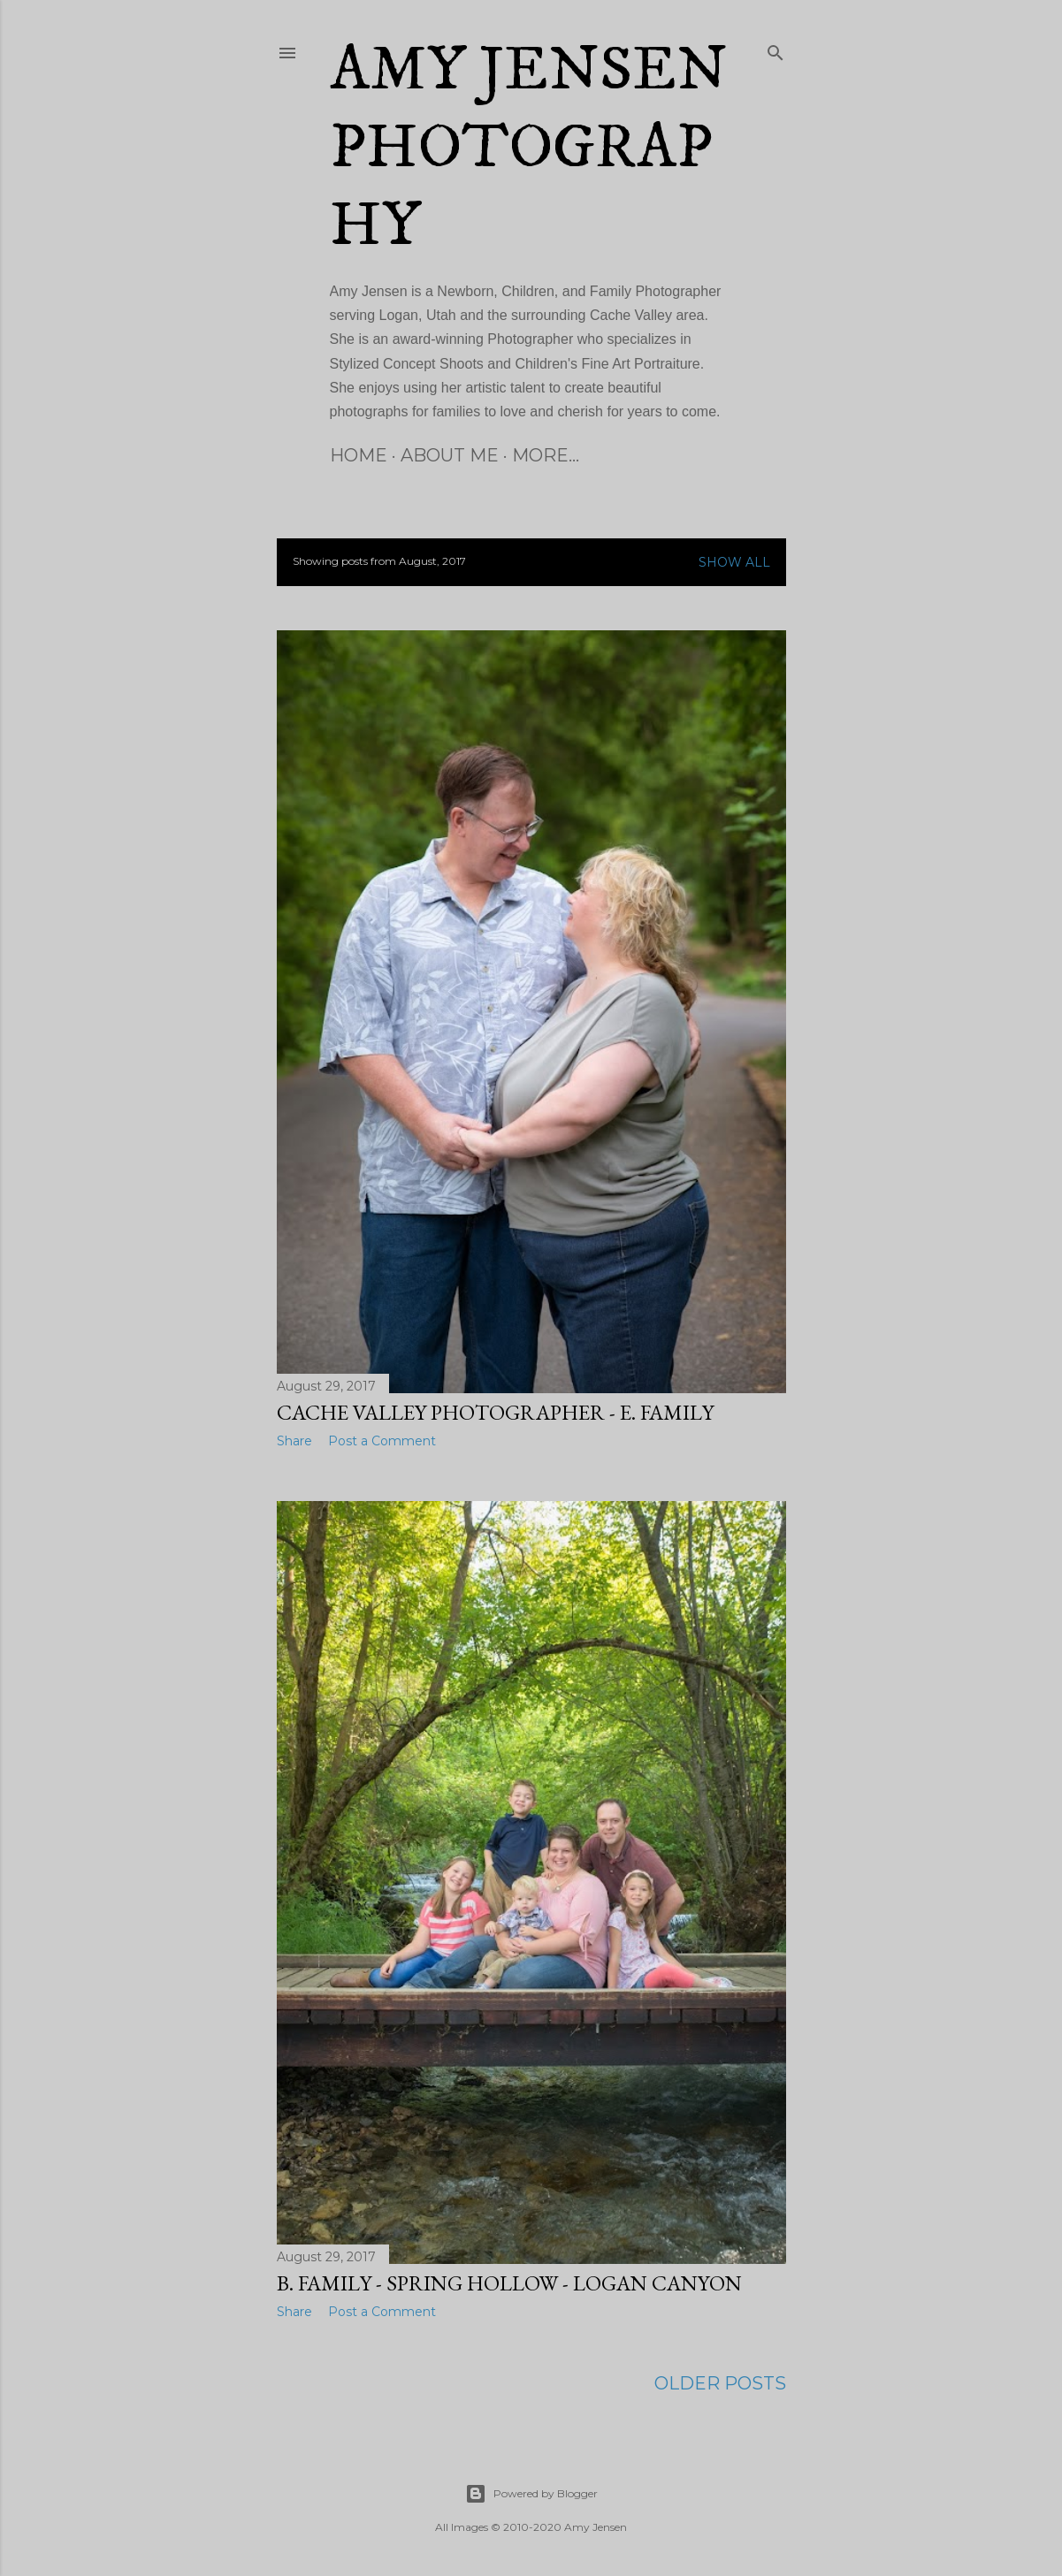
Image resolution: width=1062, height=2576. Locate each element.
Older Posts (720, 2381)
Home (358, 455)
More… (545, 455)
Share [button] (294, 1441)
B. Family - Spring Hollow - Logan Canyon (509, 2281)
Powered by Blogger (531, 2492)
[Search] (775, 49)
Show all (734, 562)
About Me (450, 455)
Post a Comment (382, 1441)
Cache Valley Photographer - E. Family (495, 1412)
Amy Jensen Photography (529, 148)
